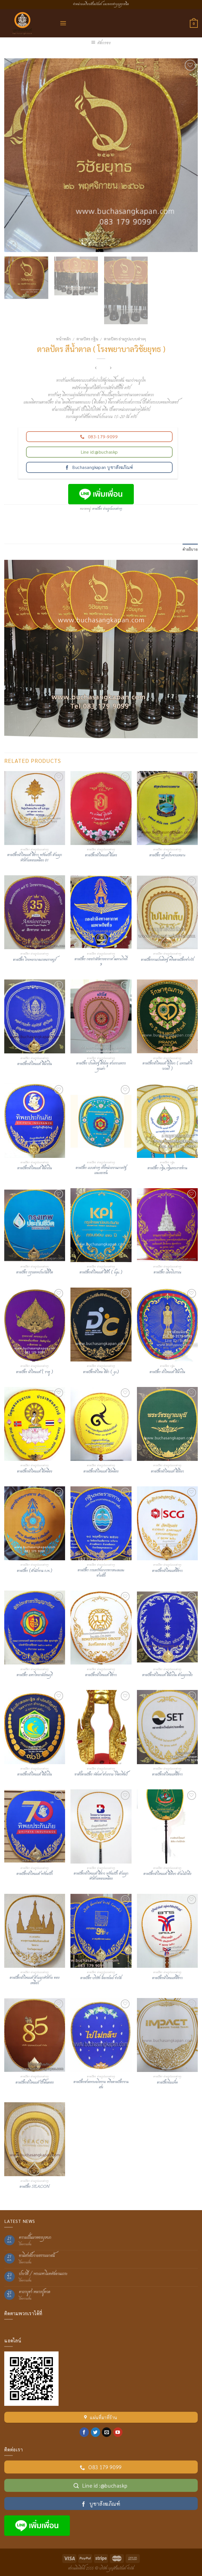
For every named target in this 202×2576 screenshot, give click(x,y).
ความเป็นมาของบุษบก (35, 2237)
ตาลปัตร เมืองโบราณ (167, 1272)
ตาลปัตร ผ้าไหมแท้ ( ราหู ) (34, 1372)
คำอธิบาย (190, 549)
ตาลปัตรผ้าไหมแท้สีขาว (167, 1571)
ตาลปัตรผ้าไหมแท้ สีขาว (101, 1675)
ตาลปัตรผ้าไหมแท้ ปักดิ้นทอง (34, 2083)
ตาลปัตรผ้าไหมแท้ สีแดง (101, 855)
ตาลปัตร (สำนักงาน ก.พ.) (34, 1571)
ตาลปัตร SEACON (35, 2187)
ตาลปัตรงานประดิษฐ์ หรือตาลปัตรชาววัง (167, 960)
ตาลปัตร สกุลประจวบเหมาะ (167, 855)
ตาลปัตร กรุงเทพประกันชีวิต (34, 1272)
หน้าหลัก (63, 338)
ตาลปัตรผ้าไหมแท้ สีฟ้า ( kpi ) (100, 1272)
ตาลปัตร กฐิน (87, 338)
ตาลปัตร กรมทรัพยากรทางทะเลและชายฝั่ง (101, 1573)
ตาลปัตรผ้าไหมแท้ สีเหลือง (34, 1471)
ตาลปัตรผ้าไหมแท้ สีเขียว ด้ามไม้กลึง (167, 1874)
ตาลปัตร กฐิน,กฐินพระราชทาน (167, 1168)
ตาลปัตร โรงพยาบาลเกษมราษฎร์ (34, 960)
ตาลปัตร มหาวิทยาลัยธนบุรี (35, 1675)
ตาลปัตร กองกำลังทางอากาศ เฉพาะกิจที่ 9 (101, 962)
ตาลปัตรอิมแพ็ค (167, 2083)
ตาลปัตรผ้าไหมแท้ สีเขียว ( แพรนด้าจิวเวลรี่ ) (167, 1066)
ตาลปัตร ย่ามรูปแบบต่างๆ (125, 338)
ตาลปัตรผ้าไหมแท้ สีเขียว (167, 1471)
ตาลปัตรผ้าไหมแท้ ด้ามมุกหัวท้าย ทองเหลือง (34, 1980)
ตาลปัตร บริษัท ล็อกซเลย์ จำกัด (101, 1978)
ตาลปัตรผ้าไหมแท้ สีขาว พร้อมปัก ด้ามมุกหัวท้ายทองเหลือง (101, 1876)
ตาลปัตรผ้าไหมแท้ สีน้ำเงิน (34, 1064)
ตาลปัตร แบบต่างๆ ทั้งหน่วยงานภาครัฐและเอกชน (101, 1171)
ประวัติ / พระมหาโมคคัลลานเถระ (43, 2274)
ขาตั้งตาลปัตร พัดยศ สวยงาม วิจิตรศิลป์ (100, 1774)
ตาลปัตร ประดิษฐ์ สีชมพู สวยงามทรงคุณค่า (101, 1066)
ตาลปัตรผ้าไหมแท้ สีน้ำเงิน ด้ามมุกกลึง (167, 1675)
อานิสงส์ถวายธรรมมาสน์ (37, 2256)
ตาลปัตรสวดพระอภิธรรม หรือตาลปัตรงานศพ (101, 2085)
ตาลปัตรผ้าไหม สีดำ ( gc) (101, 1372)
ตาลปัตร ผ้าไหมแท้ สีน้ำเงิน (167, 1372)
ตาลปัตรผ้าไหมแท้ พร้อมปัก (34, 1874)
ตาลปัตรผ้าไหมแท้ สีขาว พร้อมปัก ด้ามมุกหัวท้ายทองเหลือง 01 (34, 858)
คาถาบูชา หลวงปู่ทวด (34, 2292)
